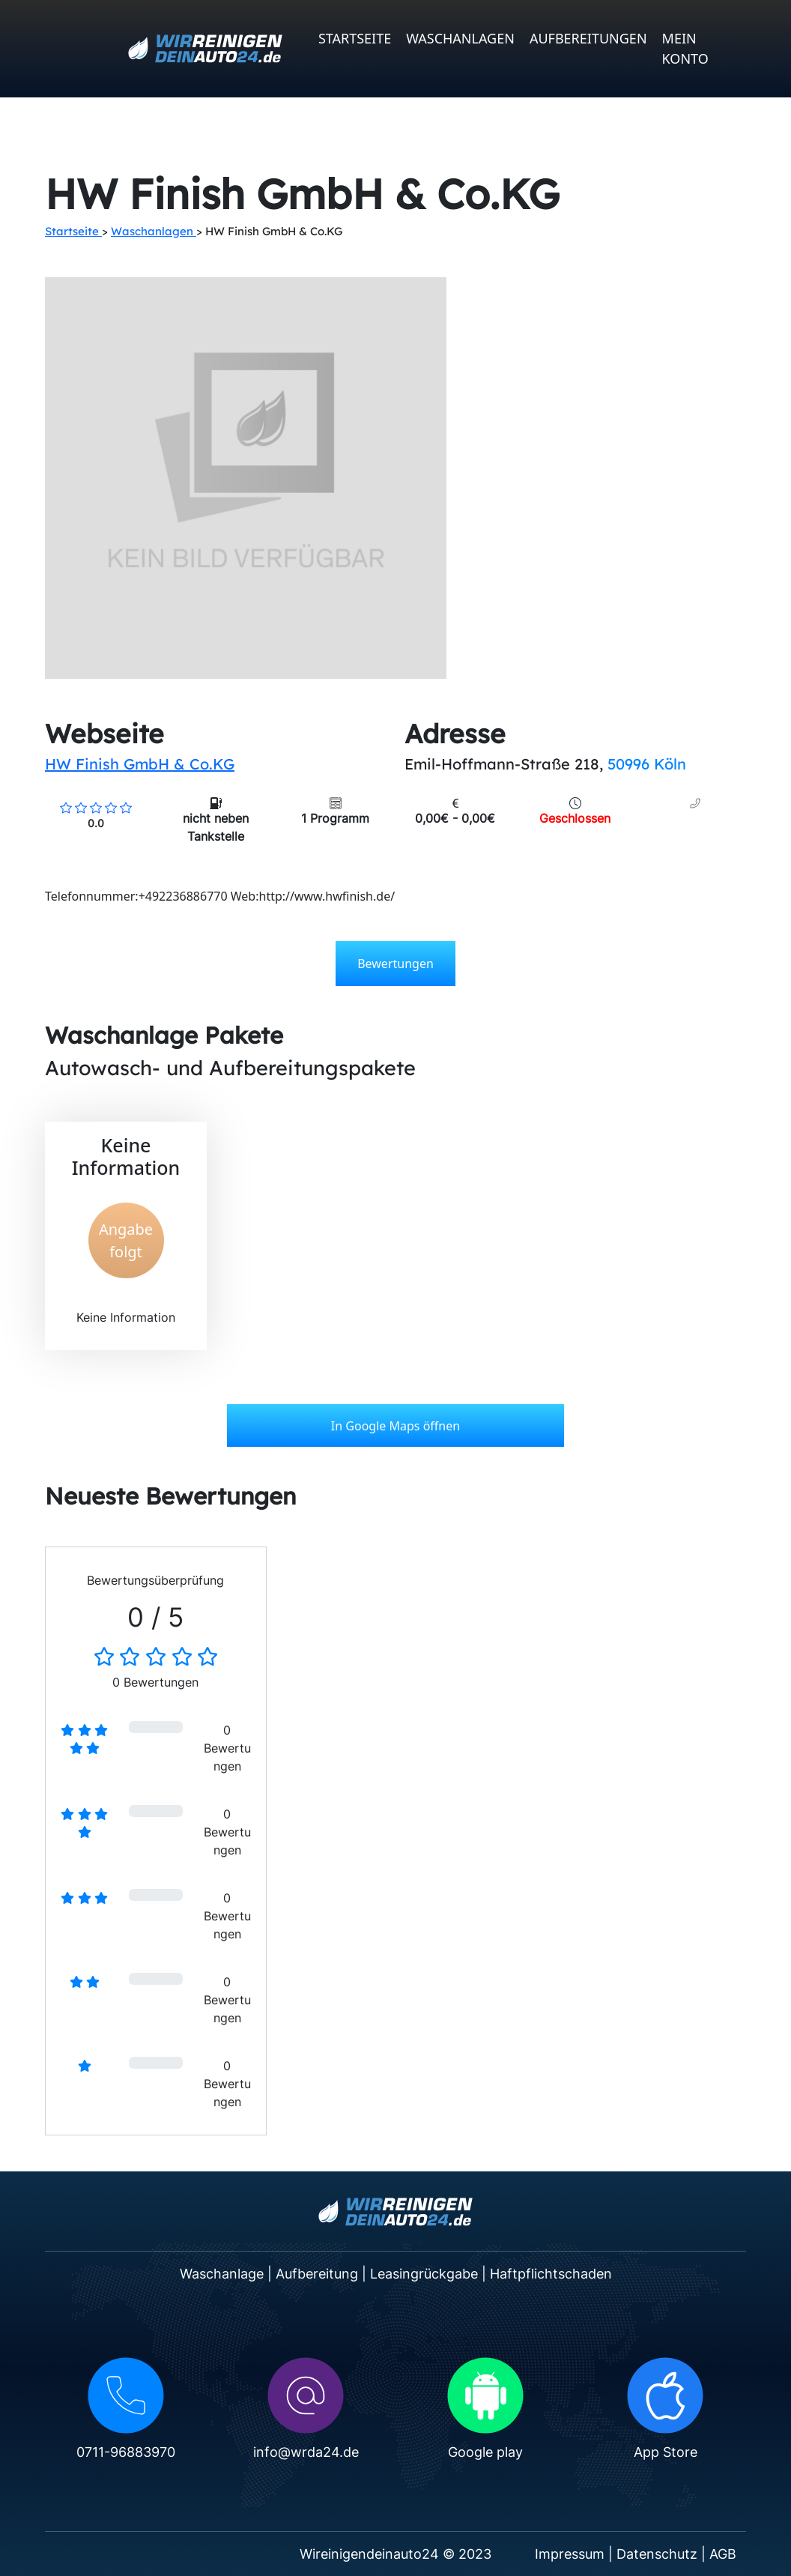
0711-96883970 (125, 2452)
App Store (665, 2452)
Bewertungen (395, 963)
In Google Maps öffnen (395, 1426)
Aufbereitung (317, 2274)
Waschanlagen (460, 38)
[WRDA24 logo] (205, 49)
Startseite (354, 38)
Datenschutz (656, 2554)
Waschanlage (222, 2274)
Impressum (569, 2554)
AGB (722, 2554)
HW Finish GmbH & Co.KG (139, 764)
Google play (485, 2452)
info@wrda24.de (306, 2452)
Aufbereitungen (588, 38)
